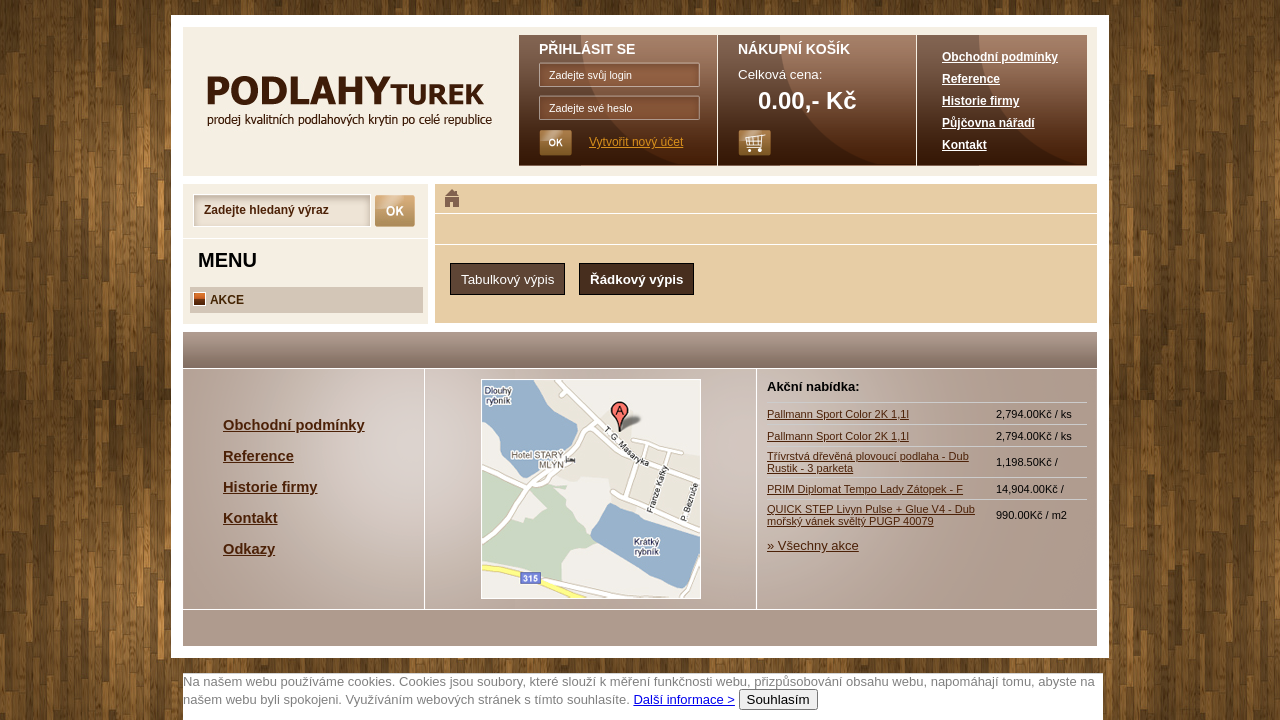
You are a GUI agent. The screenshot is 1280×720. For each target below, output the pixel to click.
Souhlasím (778, 699)
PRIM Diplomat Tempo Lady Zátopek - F (865, 489)
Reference (971, 79)
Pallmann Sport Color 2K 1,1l (838, 414)
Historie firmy (980, 101)
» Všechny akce (813, 545)
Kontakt (964, 145)
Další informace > (684, 699)
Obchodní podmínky (1000, 57)
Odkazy (249, 549)
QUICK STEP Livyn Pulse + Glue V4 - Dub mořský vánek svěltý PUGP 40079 (871, 515)
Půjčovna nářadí (988, 123)
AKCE (218, 300)
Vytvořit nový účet (636, 142)
